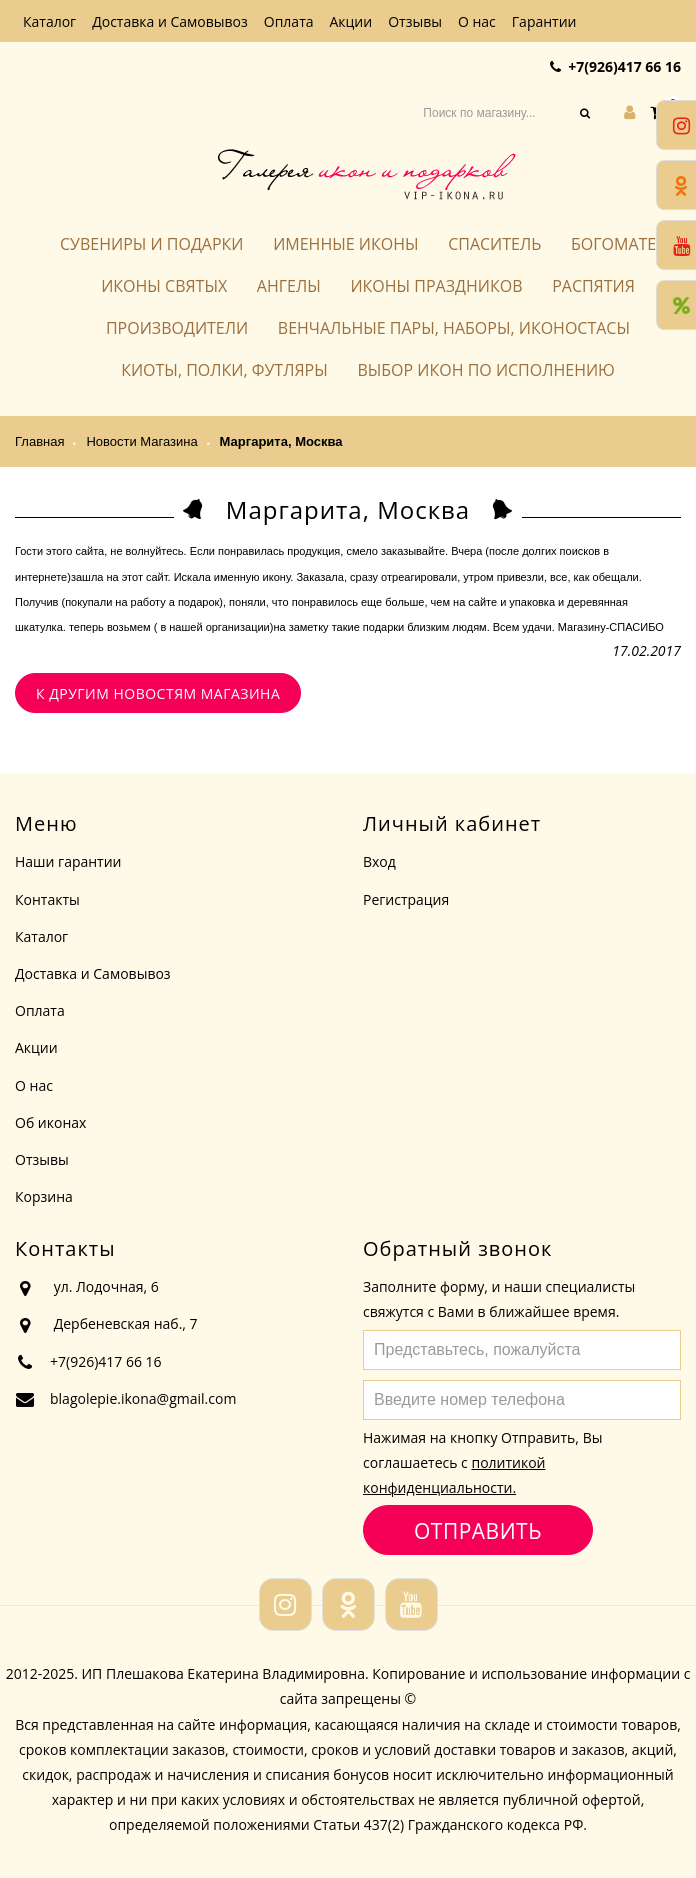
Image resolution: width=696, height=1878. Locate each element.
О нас (477, 21)
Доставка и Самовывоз (170, 21)
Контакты (47, 899)
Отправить (477, 1530)
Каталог (49, 21)
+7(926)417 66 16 (624, 66)
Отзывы (415, 21)
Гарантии (544, 21)
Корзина (44, 1196)
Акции (351, 21)
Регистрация (406, 899)
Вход (379, 861)
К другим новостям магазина (158, 693)
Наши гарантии (68, 861)
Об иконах (50, 1122)
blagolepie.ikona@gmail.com (143, 1398)
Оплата (289, 21)
